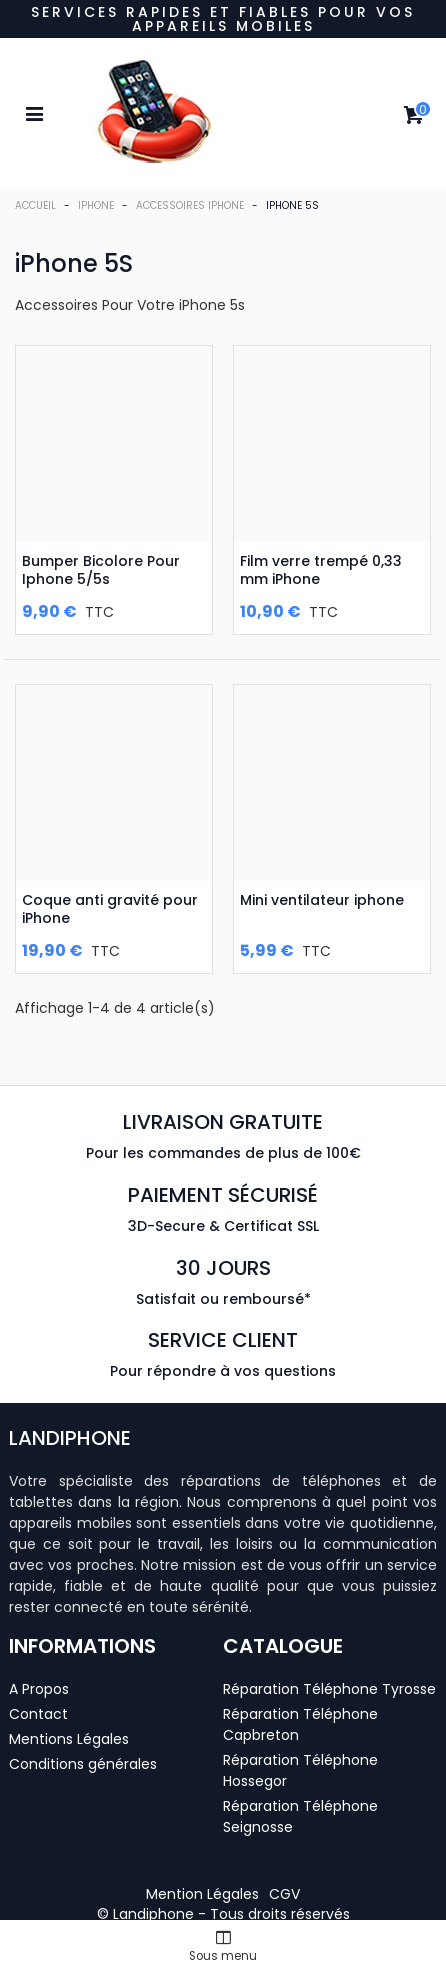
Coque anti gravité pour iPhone (110, 909)
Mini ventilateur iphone (322, 900)
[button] (202, 1894)
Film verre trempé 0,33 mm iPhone (321, 570)
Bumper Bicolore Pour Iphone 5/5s (101, 570)
